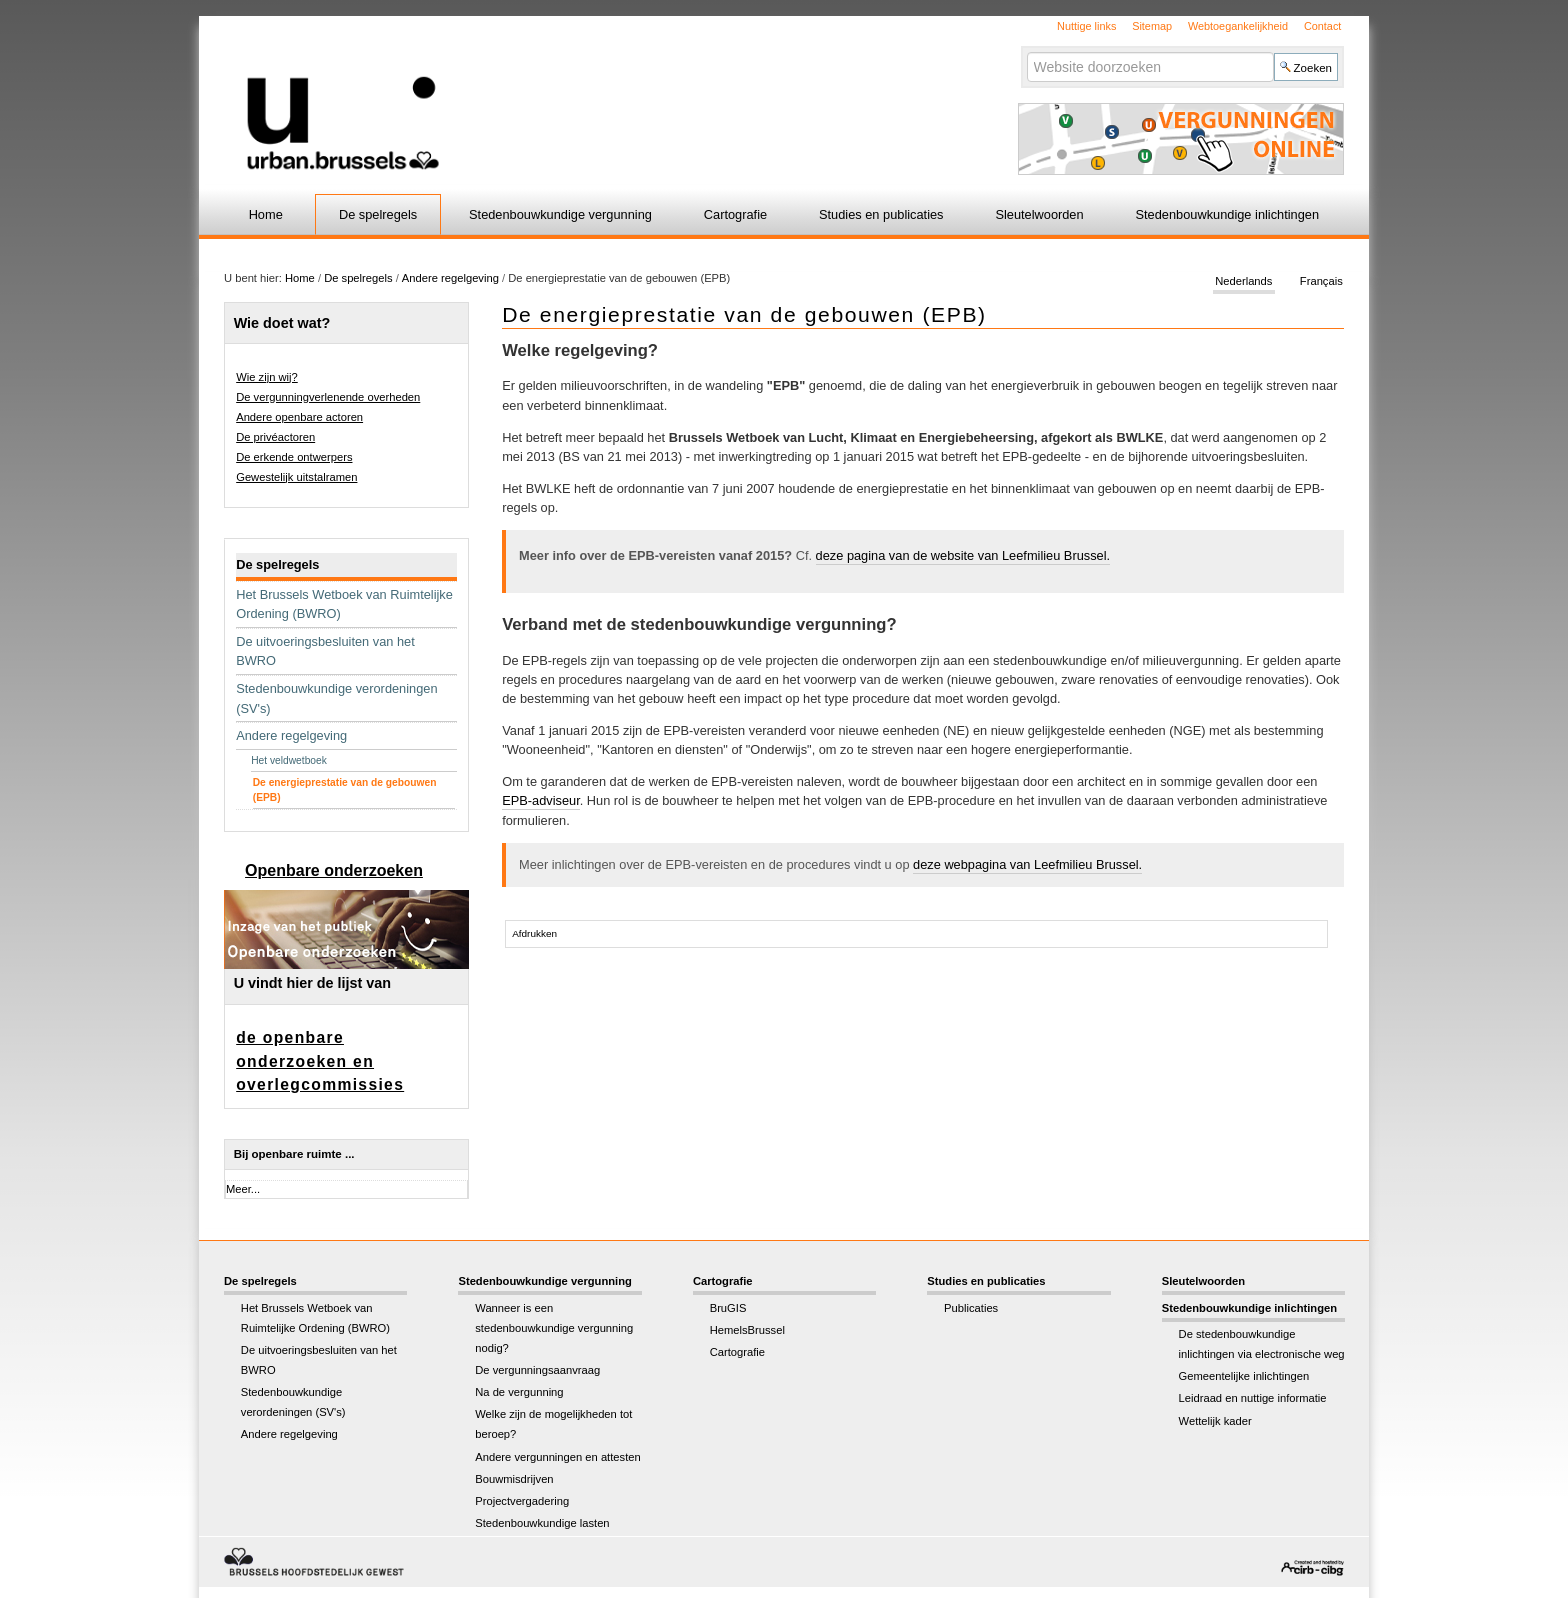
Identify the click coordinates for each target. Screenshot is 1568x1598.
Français (1321, 282)
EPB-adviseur (541, 800)
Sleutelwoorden (1039, 214)
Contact (1322, 26)
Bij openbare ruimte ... (294, 1154)
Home (266, 214)
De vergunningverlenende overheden (328, 397)
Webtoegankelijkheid (1238, 26)
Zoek (1025, 51)
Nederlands (1243, 282)
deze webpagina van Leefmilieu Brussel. (1027, 864)
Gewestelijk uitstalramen (296, 477)
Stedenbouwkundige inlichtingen (1228, 214)
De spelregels (378, 214)
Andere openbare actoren (299, 417)
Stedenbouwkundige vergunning (560, 214)
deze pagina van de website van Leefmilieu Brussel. (963, 555)
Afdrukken (534, 933)
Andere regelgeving (450, 278)
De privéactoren (275, 437)
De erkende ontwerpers (294, 457)
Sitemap (1152, 26)
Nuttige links (1086, 26)
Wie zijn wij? (267, 377)
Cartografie (735, 214)
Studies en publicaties (881, 214)
